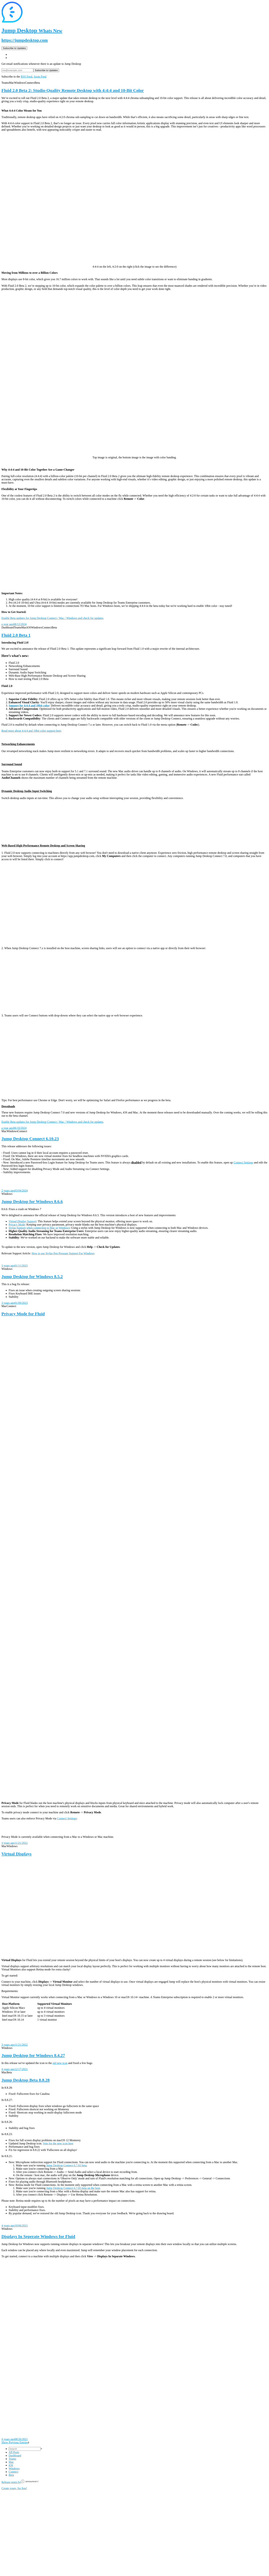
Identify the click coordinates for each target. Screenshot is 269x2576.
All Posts (14, 2452)
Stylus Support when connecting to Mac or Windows (39, 1227)
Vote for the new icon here (58, 2143)
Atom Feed (40, 76)
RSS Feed (26, 76)
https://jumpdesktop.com (24, 40)
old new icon (59, 2063)
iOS (11, 2465)
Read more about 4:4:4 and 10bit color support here (31, 730)
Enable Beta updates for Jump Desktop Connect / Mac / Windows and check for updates (52, 618)
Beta (11, 2474)
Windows (14, 2468)
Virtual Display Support (22, 1221)
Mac (11, 2462)
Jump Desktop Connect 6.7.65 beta (66, 2165)
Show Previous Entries (15, 2442)
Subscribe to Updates (14, 48)
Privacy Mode (17, 1224)
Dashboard (15, 2455)
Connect (13, 2471)
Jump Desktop (31, 30)
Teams (12, 2458)
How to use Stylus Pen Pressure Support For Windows (63, 1253)
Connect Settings (243, 1162)
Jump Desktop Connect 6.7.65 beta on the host (73, 2188)
